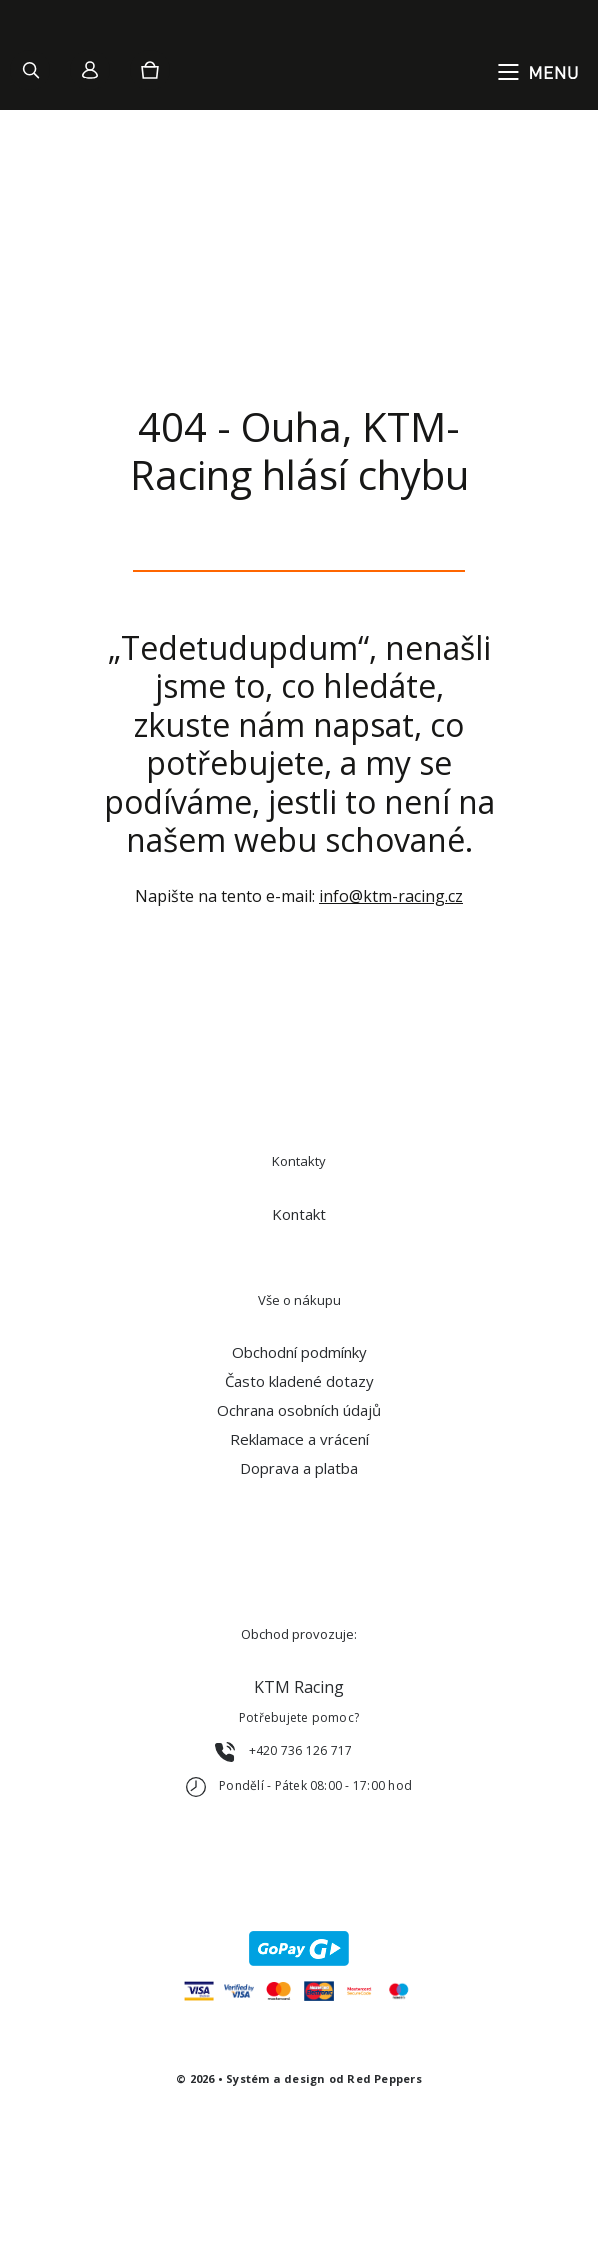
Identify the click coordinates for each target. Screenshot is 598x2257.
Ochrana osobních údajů (299, 1410)
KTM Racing (299, 1687)
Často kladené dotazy (299, 1381)
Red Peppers (384, 2078)
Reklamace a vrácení (299, 1439)
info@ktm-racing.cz (391, 896)
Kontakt (299, 1214)
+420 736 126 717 (301, 1750)
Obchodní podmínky (299, 1352)
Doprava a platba (299, 1468)
